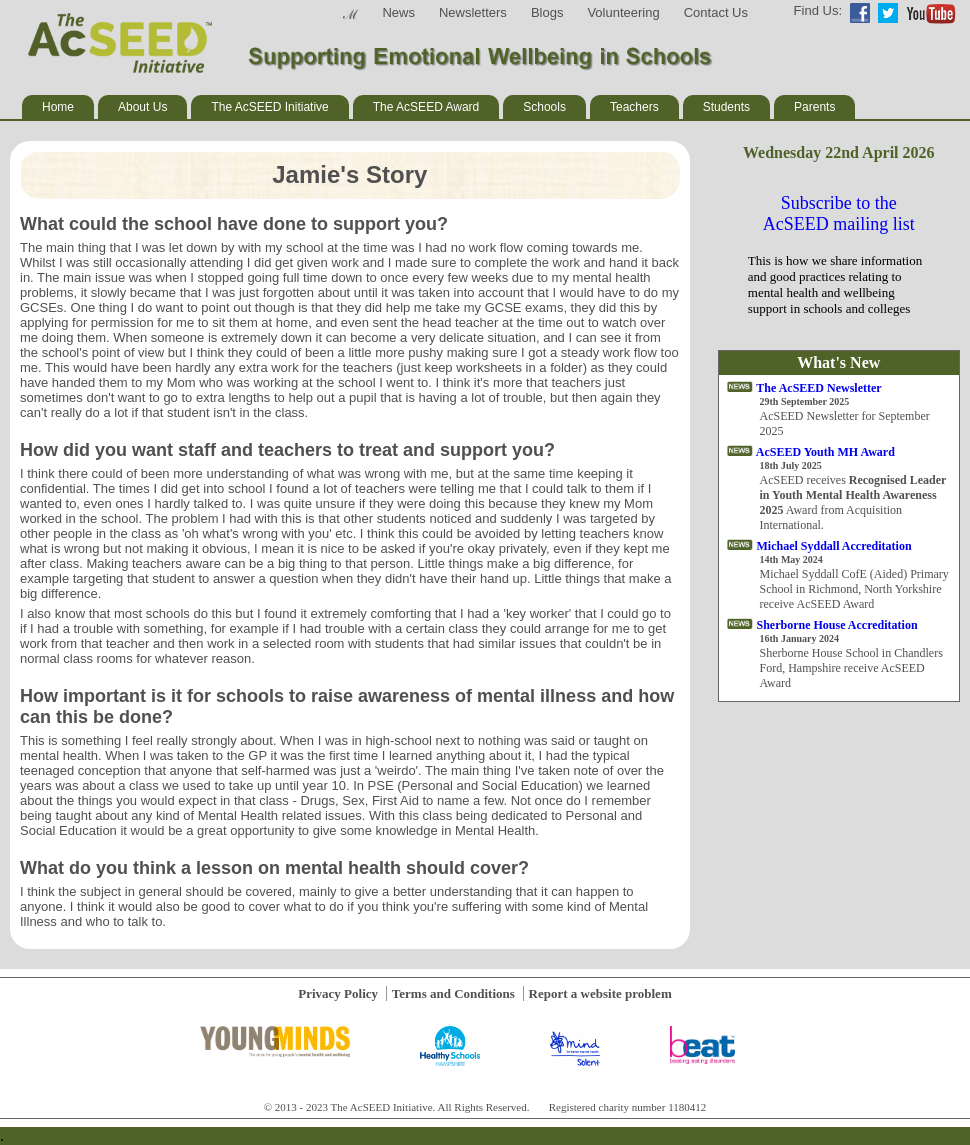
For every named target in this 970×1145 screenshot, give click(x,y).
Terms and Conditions (453, 993)
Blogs (547, 12)
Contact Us (716, 12)
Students (726, 107)
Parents (814, 107)
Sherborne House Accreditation (837, 625)
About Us (142, 107)
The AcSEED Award (426, 107)
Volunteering (623, 12)
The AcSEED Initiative (269, 107)
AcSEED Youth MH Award (825, 452)
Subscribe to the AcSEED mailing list (839, 213)
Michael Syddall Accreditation (834, 546)
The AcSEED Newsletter (818, 388)
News (398, 12)
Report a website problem (600, 993)
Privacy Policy (338, 993)
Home (58, 107)
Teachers (634, 107)
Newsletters (473, 12)
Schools (544, 107)
